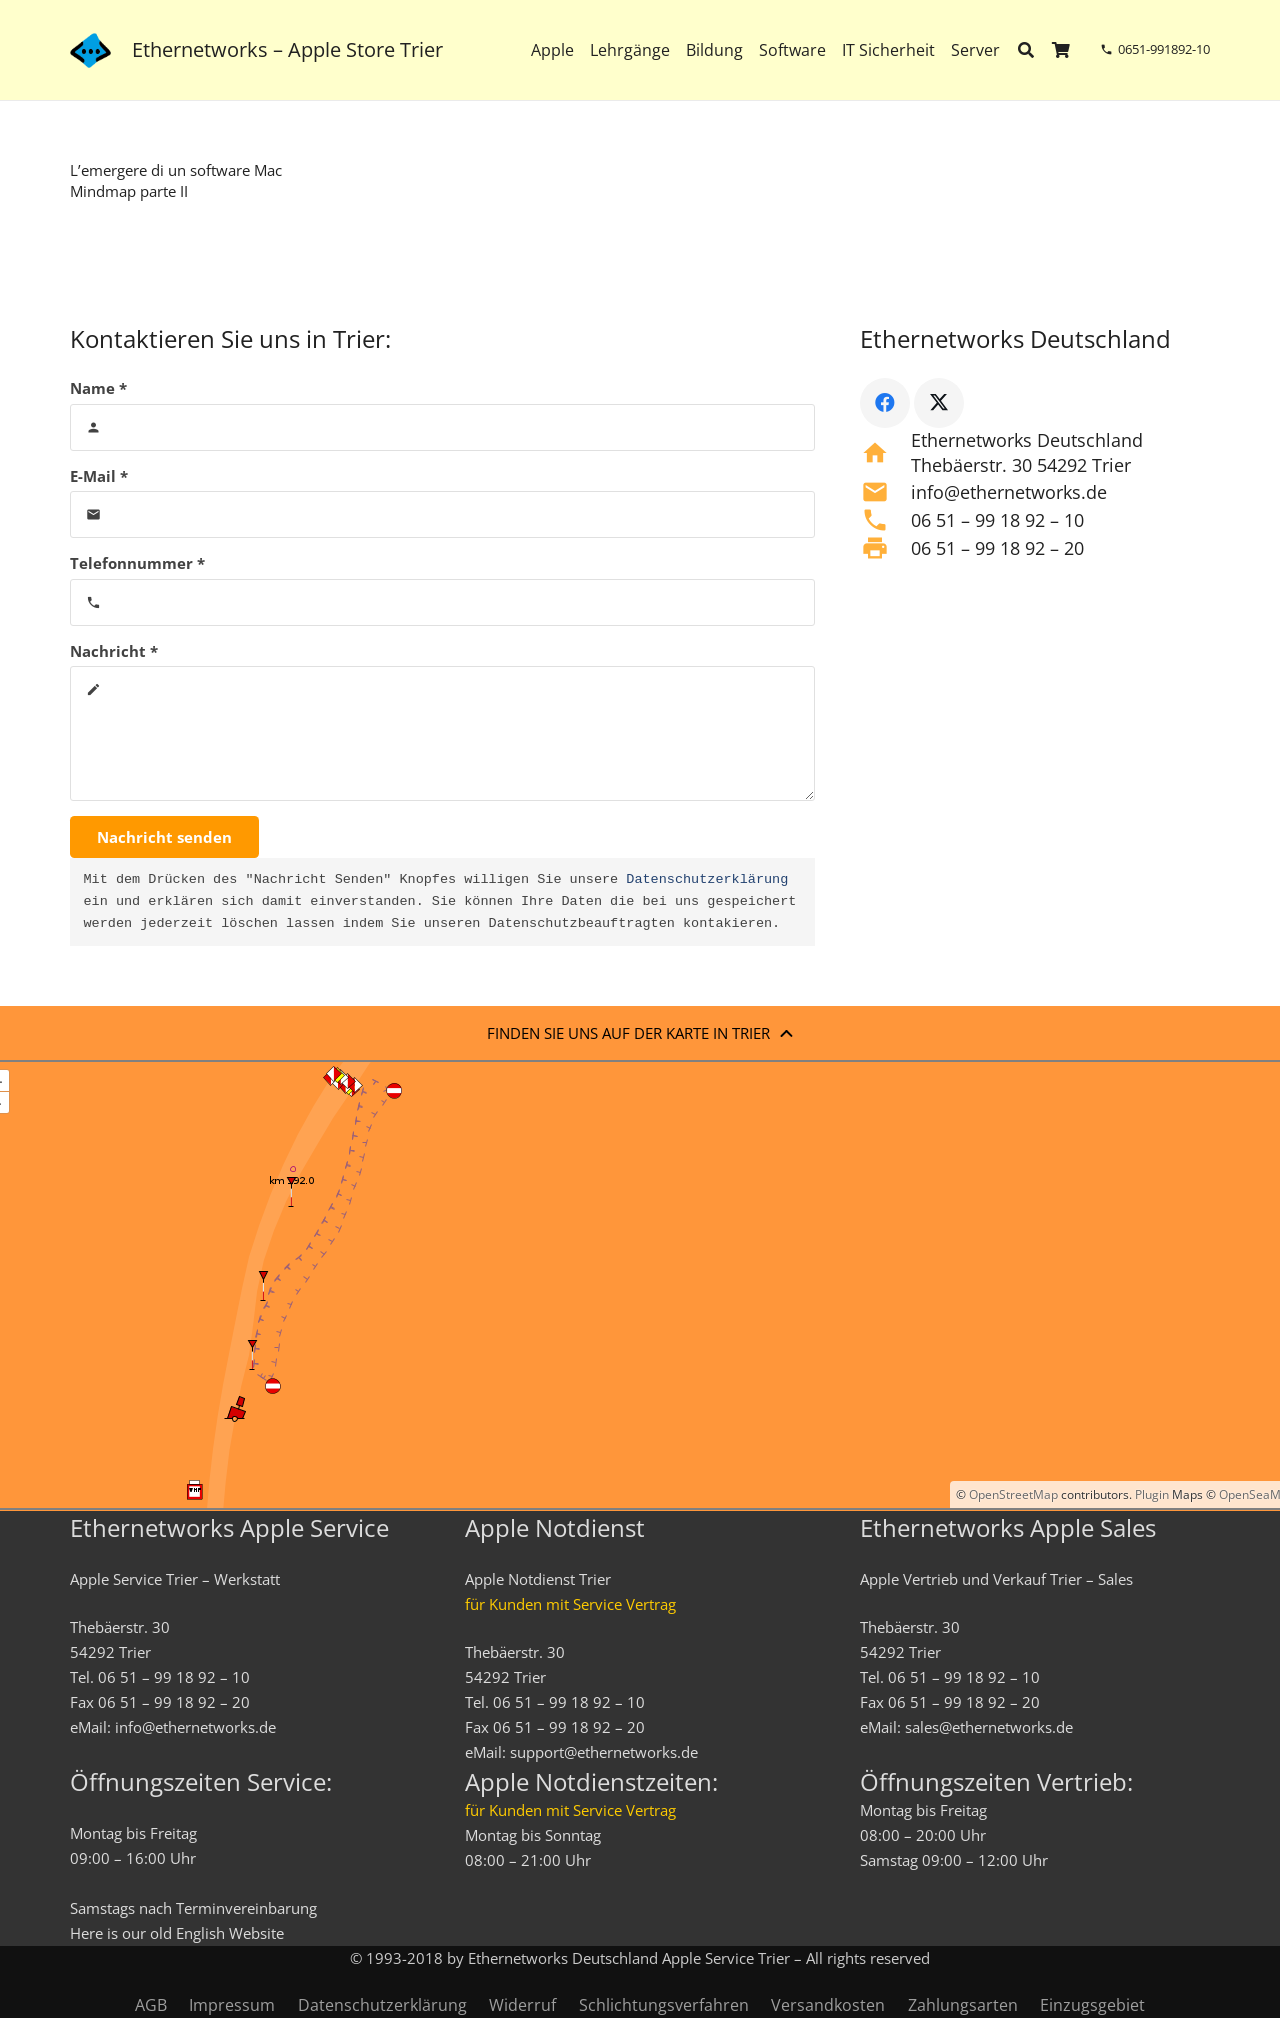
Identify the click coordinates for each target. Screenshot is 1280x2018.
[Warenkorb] (1061, 50)
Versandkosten (828, 2005)
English (200, 1933)
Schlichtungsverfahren (664, 2005)
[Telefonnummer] (442, 602)
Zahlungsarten (963, 2005)
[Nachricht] (442, 733)
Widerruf (522, 2005)
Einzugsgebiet (1092, 2005)
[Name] (442, 427)
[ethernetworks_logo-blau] (90, 50)
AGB (151, 2005)
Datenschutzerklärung (707, 880)
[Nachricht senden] (164, 837)
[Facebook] (885, 403)
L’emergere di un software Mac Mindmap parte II (176, 180)
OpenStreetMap (1013, 1494)
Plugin (1150, 1494)
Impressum (232, 2005)
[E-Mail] (442, 514)
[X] (939, 403)
